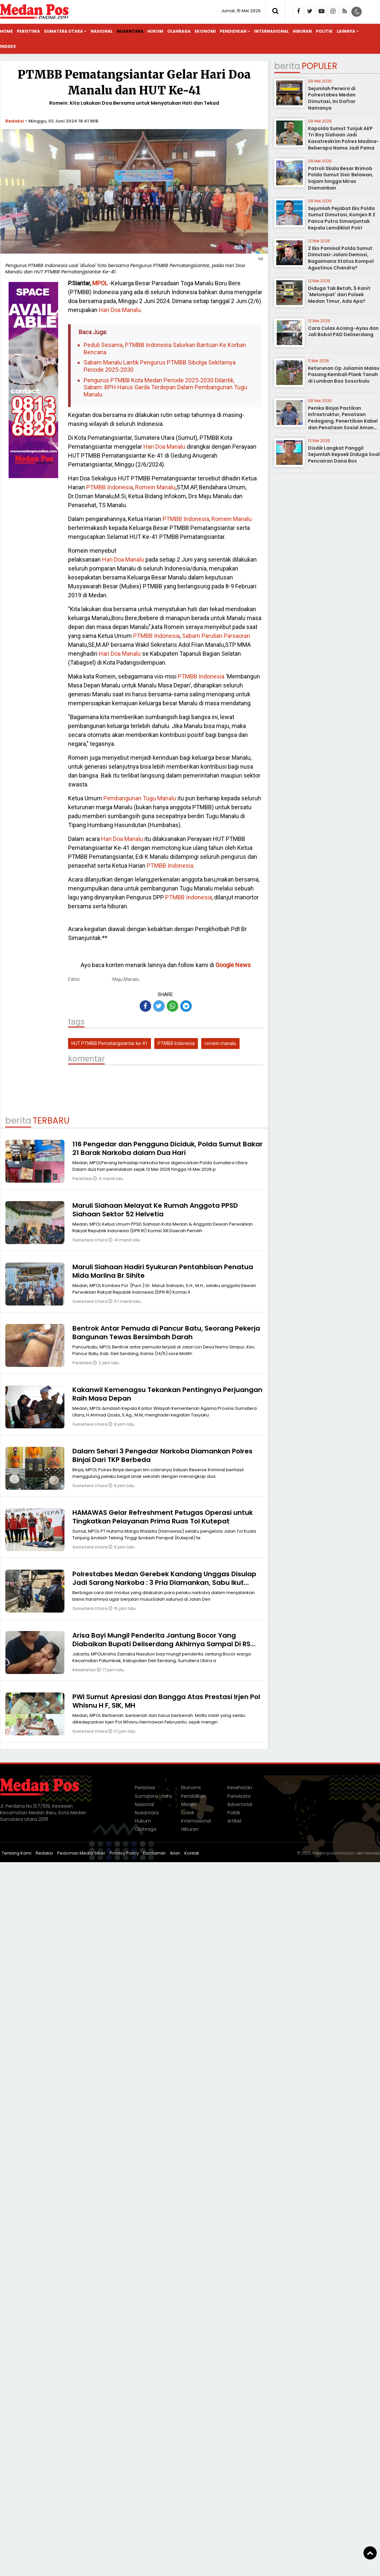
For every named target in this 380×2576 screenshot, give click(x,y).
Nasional (102, 31)
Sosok (187, 1812)
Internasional (271, 31)
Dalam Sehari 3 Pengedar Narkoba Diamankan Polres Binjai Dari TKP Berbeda (162, 1455)
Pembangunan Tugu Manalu (139, 798)
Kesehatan (84, 1670)
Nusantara (130, 31)
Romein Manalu (155, 487)
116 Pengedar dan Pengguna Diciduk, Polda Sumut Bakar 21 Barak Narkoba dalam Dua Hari (167, 1148)
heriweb (372, 1853)
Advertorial (239, 1804)
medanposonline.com (333, 1853)
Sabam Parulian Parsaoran (215, 635)
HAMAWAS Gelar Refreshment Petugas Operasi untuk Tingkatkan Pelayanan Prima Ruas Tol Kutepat (162, 1517)
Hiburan (302, 31)
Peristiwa (28, 31)
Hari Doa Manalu (119, 309)
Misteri (188, 1804)
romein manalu (220, 1043)
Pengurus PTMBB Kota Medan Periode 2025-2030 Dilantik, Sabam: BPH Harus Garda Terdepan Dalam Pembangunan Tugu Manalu (165, 387)
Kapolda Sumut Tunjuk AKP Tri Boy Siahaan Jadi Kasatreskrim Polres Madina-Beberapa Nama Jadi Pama (343, 138)
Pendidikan (233, 31)
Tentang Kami (16, 1853)
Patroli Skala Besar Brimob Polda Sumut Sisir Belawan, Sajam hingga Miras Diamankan (340, 178)
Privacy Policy (124, 1853)
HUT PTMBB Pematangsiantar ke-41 (109, 1043)
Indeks (8, 46)
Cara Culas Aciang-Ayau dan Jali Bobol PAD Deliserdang (343, 331)
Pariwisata (238, 1796)
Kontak (191, 1853)
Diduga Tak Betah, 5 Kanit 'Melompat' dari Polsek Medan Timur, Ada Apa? (339, 294)
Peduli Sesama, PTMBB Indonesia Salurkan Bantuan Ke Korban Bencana (165, 348)
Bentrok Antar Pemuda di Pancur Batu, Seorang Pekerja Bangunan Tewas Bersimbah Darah (166, 1332)
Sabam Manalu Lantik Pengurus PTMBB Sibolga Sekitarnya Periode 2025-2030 (160, 366)
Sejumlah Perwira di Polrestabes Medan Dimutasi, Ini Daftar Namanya (332, 98)
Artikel (234, 1821)
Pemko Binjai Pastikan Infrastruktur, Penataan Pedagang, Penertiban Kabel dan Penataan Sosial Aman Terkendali (343, 421)
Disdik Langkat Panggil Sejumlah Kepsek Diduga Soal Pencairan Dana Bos (344, 454)
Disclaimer (154, 1853)
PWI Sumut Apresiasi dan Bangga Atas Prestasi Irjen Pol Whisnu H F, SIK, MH (166, 1701)
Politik (324, 31)
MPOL (100, 283)
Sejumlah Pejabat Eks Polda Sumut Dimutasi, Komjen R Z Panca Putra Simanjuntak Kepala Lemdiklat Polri (341, 218)
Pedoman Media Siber (81, 1853)
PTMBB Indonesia (109, 487)
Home (6, 31)
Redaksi (14, 121)
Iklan (175, 1853)
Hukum (155, 31)
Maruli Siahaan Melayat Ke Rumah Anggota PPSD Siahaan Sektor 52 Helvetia (155, 1210)
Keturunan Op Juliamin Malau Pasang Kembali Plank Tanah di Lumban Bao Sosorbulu (343, 374)
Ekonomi (205, 31)
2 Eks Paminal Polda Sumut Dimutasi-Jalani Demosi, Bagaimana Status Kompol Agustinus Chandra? (341, 258)
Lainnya (346, 31)
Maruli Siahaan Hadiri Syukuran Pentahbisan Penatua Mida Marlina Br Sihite (162, 1271)
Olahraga (179, 31)
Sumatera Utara (63, 31)
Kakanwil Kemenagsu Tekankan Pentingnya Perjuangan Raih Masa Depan (167, 1394)
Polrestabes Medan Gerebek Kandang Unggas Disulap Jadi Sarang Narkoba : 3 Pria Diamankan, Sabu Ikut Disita (164, 1582)
